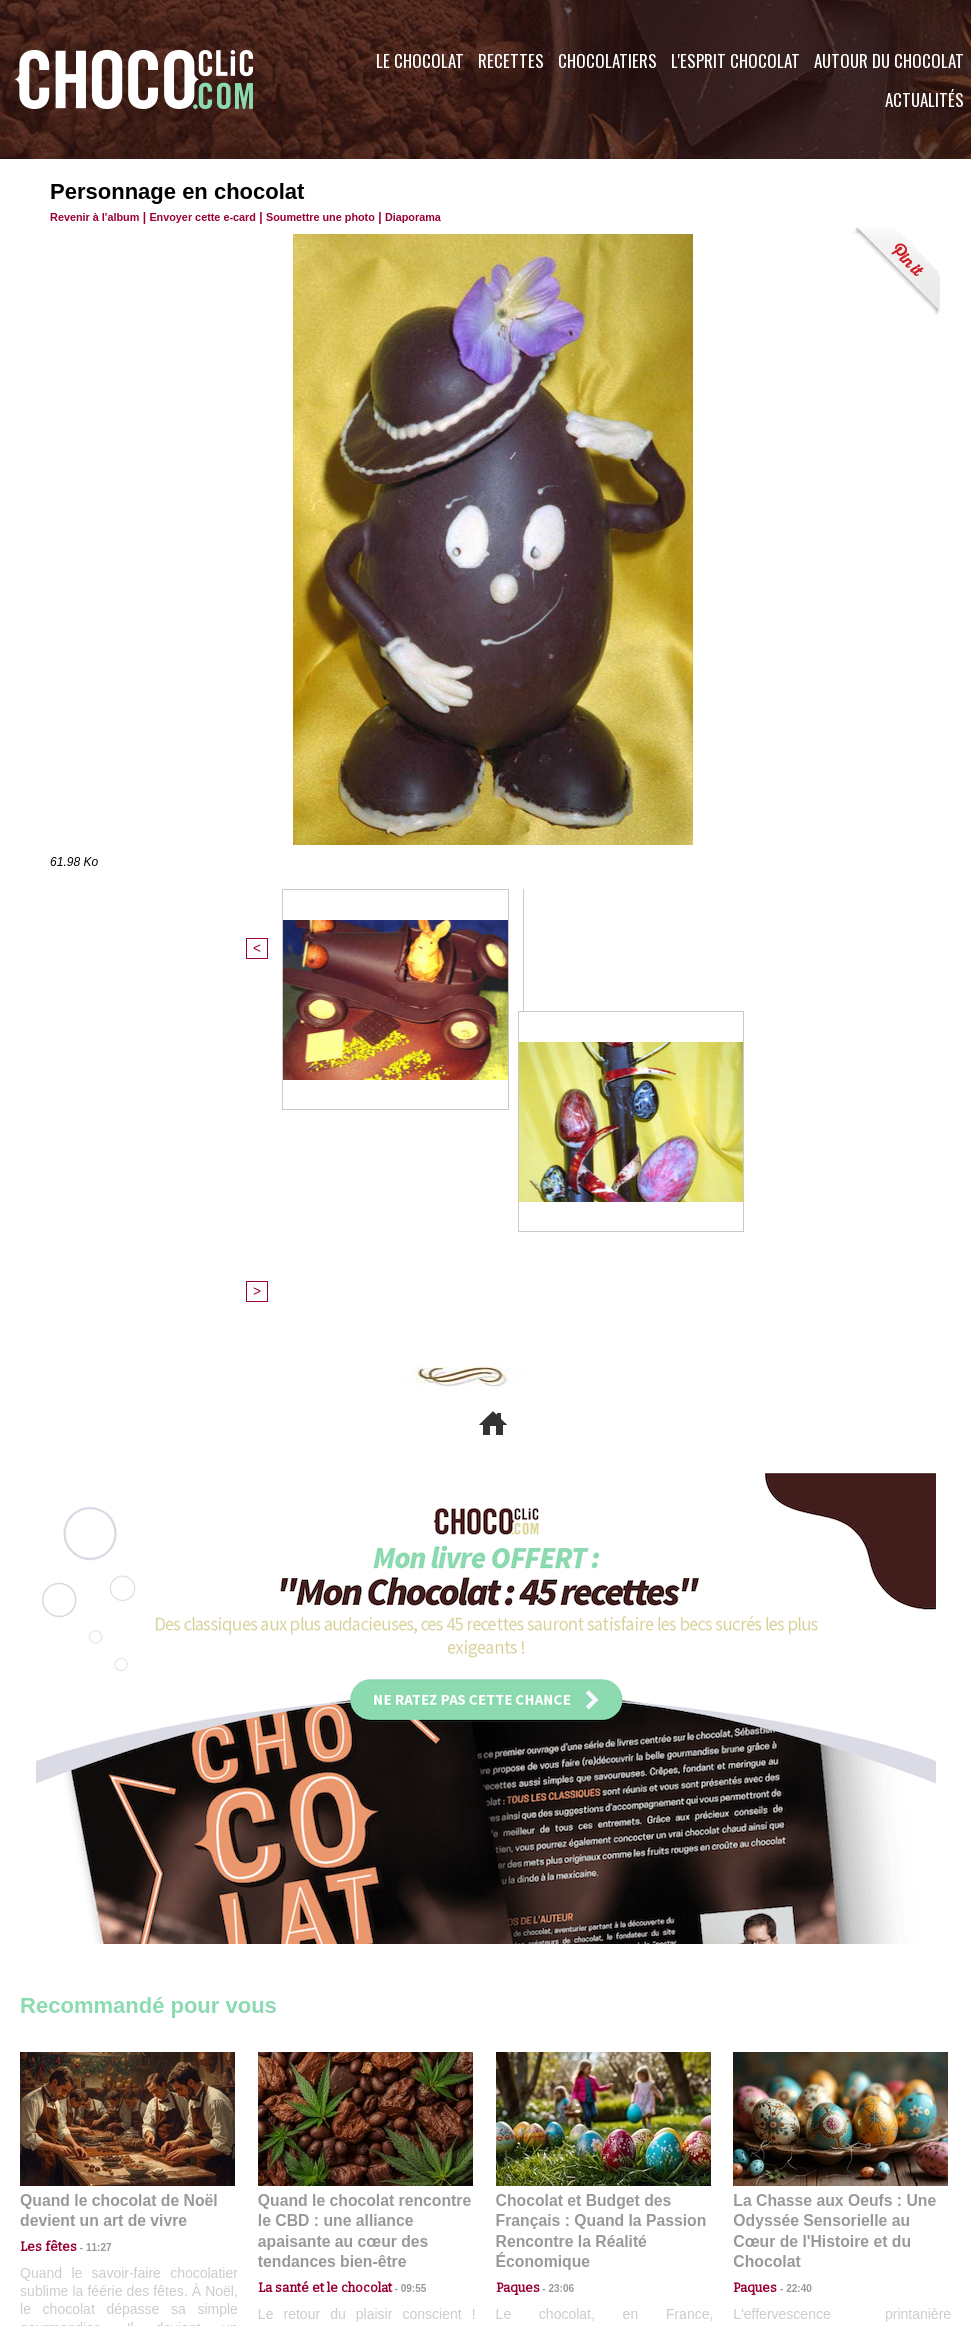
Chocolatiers (607, 60)
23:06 (554, 1942)
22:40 (791, 1922)
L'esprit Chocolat (735, 60)
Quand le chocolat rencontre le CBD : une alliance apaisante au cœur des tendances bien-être (364, 1878)
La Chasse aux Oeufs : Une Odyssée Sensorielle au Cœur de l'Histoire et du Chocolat (832, 1878)
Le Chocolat (420, 60)
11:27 (87, 1903)
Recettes (511, 60)
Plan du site (541, 2205)
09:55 (398, 1922)
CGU (286, 2205)
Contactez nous (80, 2205)
